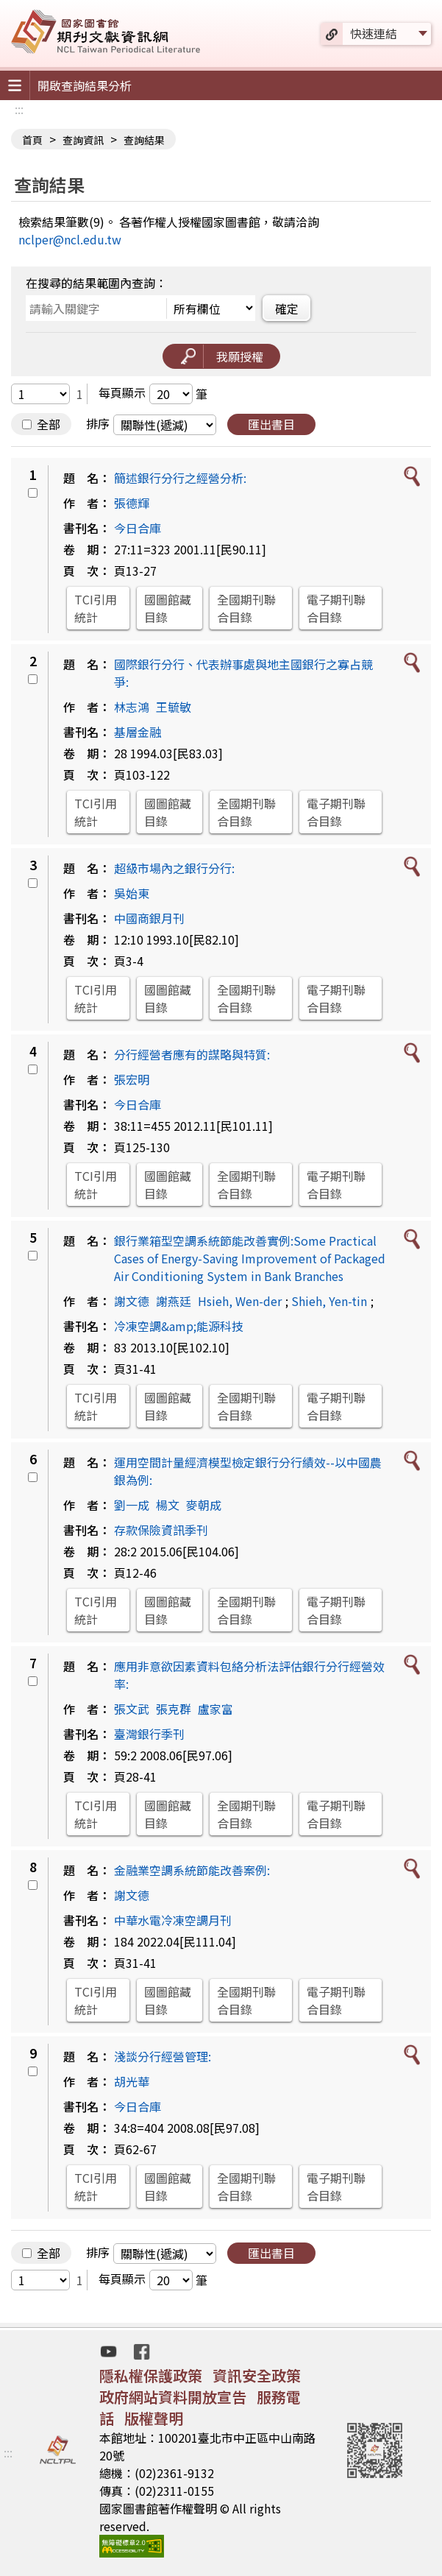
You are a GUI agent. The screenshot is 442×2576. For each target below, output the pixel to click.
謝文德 (131, 1301)
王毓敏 (173, 707)
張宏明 (131, 1079)
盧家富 (215, 1709)
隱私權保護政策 (150, 2375)
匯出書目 (271, 424)
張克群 (173, 1709)
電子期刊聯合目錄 (336, 608)
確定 (287, 308)
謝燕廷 (173, 1301)
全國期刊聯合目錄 (246, 608)
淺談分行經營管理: (162, 2056)
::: (19, 109)
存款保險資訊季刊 (161, 1530)
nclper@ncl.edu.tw (69, 239)
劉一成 (131, 1505)
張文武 (131, 1709)
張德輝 (131, 503)
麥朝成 (203, 1505)
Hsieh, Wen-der (240, 1301)
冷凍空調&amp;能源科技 (178, 1326)
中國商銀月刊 (149, 918)
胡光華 (131, 2081)
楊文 (167, 1505)
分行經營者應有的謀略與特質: (192, 1054)
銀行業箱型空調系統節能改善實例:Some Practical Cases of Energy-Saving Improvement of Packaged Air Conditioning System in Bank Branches (249, 1258)
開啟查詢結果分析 (85, 85)
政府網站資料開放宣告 (172, 2396)
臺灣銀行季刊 (149, 1734)
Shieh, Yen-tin (329, 1301)
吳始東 (131, 893)
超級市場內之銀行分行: (174, 868)
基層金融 (137, 732)
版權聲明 (153, 2418)
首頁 (32, 140)
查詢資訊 (83, 140)
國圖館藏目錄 (167, 608)
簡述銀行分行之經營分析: (180, 478)
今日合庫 (137, 528)
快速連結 (373, 33)
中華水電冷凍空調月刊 (173, 1920)
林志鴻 (131, 707)
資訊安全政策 (257, 2375)
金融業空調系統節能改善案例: (192, 1870)
